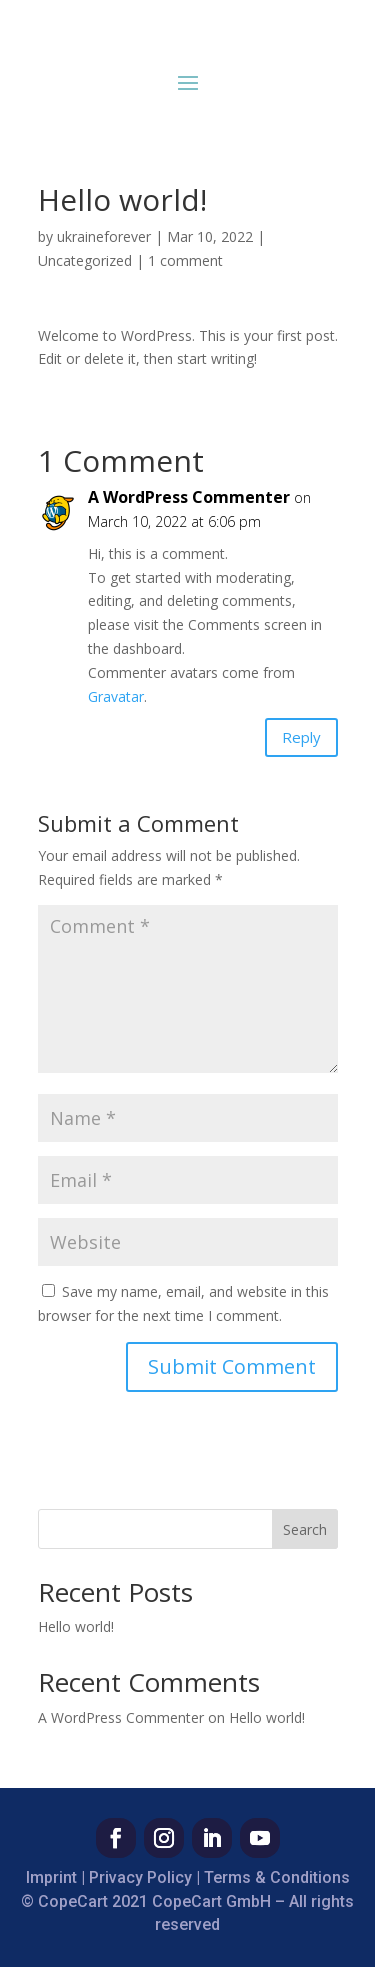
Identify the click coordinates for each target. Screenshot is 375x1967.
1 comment (185, 260)
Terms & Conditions (277, 1877)
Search (305, 1529)
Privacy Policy (140, 1877)
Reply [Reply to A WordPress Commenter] (301, 737)
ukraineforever (104, 236)
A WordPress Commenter (189, 497)
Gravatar (116, 696)
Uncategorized (85, 260)
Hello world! (76, 1626)
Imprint (51, 1877)
